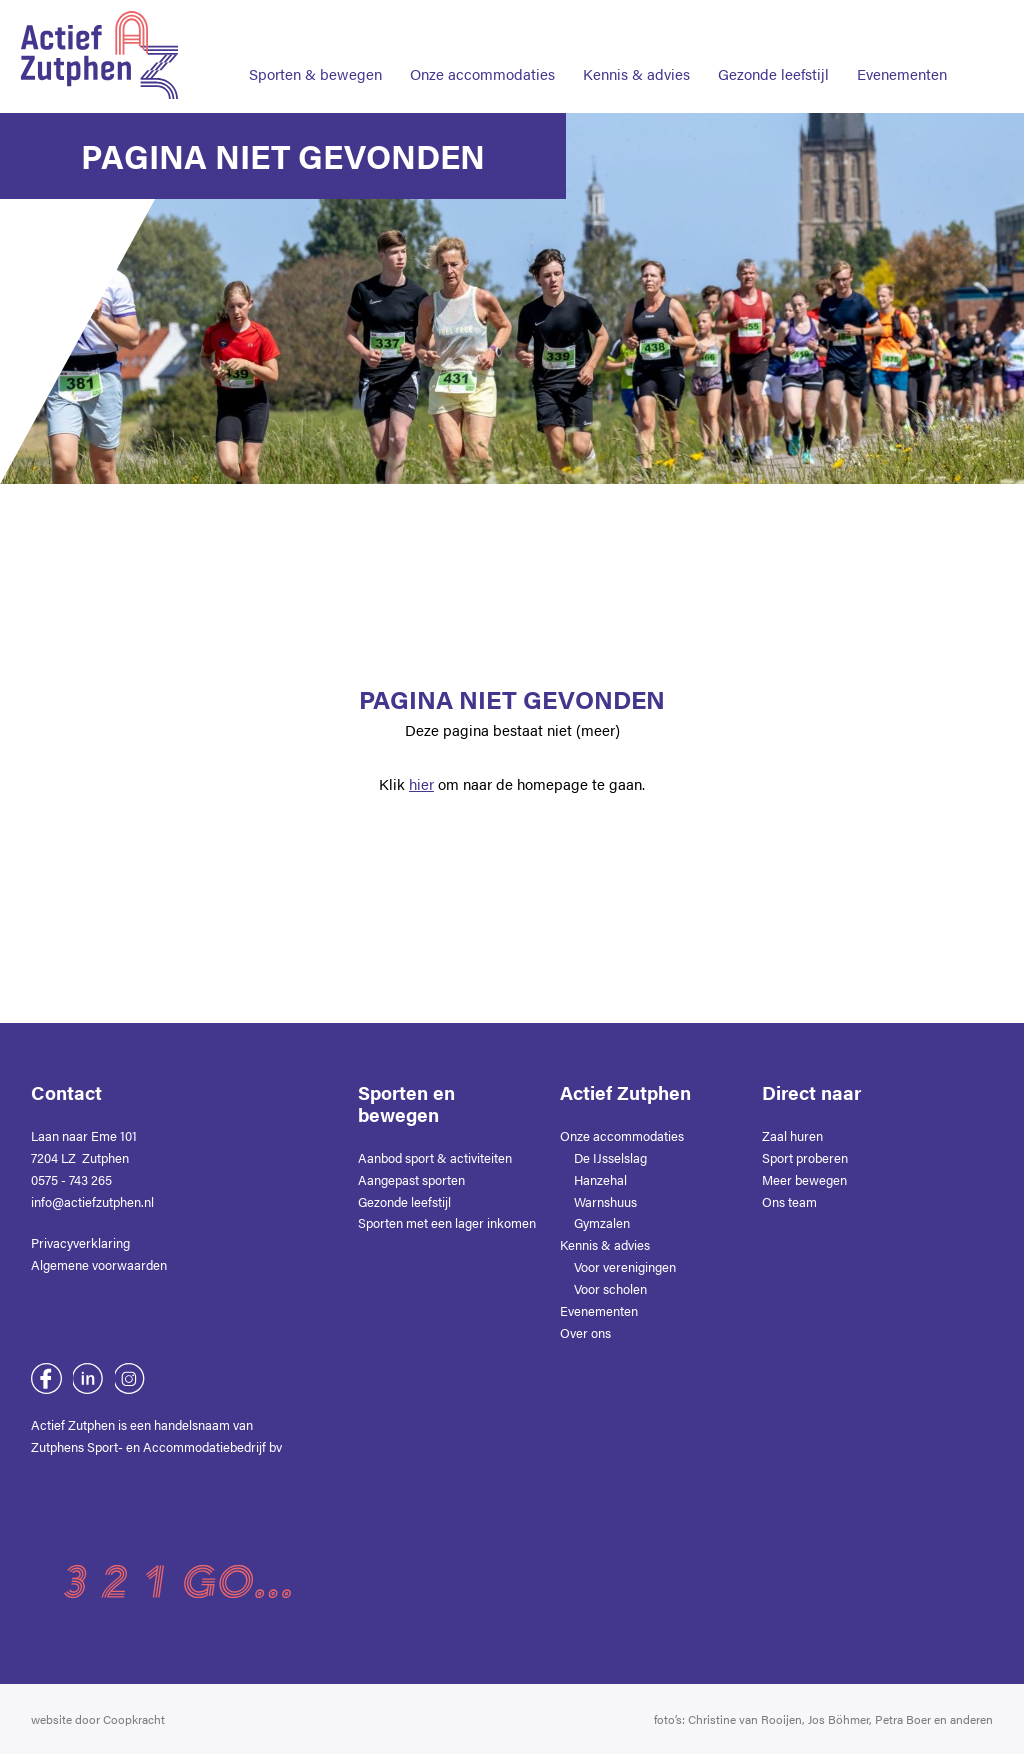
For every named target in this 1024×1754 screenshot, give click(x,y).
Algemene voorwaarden (99, 1264)
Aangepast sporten (411, 1179)
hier (421, 784)
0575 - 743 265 (71, 1179)
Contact (647, 19)
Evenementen (902, 74)
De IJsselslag (610, 1157)
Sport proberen (805, 1157)
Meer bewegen (804, 1179)
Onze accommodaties (482, 74)
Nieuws (554, 19)
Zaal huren (792, 1135)
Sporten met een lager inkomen (447, 1222)
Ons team (789, 1201)
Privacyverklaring (80, 1242)
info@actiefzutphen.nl (92, 1201)
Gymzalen (602, 1222)
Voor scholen (610, 1288)
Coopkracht (134, 1719)
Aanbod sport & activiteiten (435, 1157)
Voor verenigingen (625, 1266)
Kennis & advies (636, 74)
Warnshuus (605, 1201)
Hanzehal (600, 1179)
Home (368, 19)
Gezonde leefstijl (773, 74)
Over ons (458, 19)
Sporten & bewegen (315, 74)
